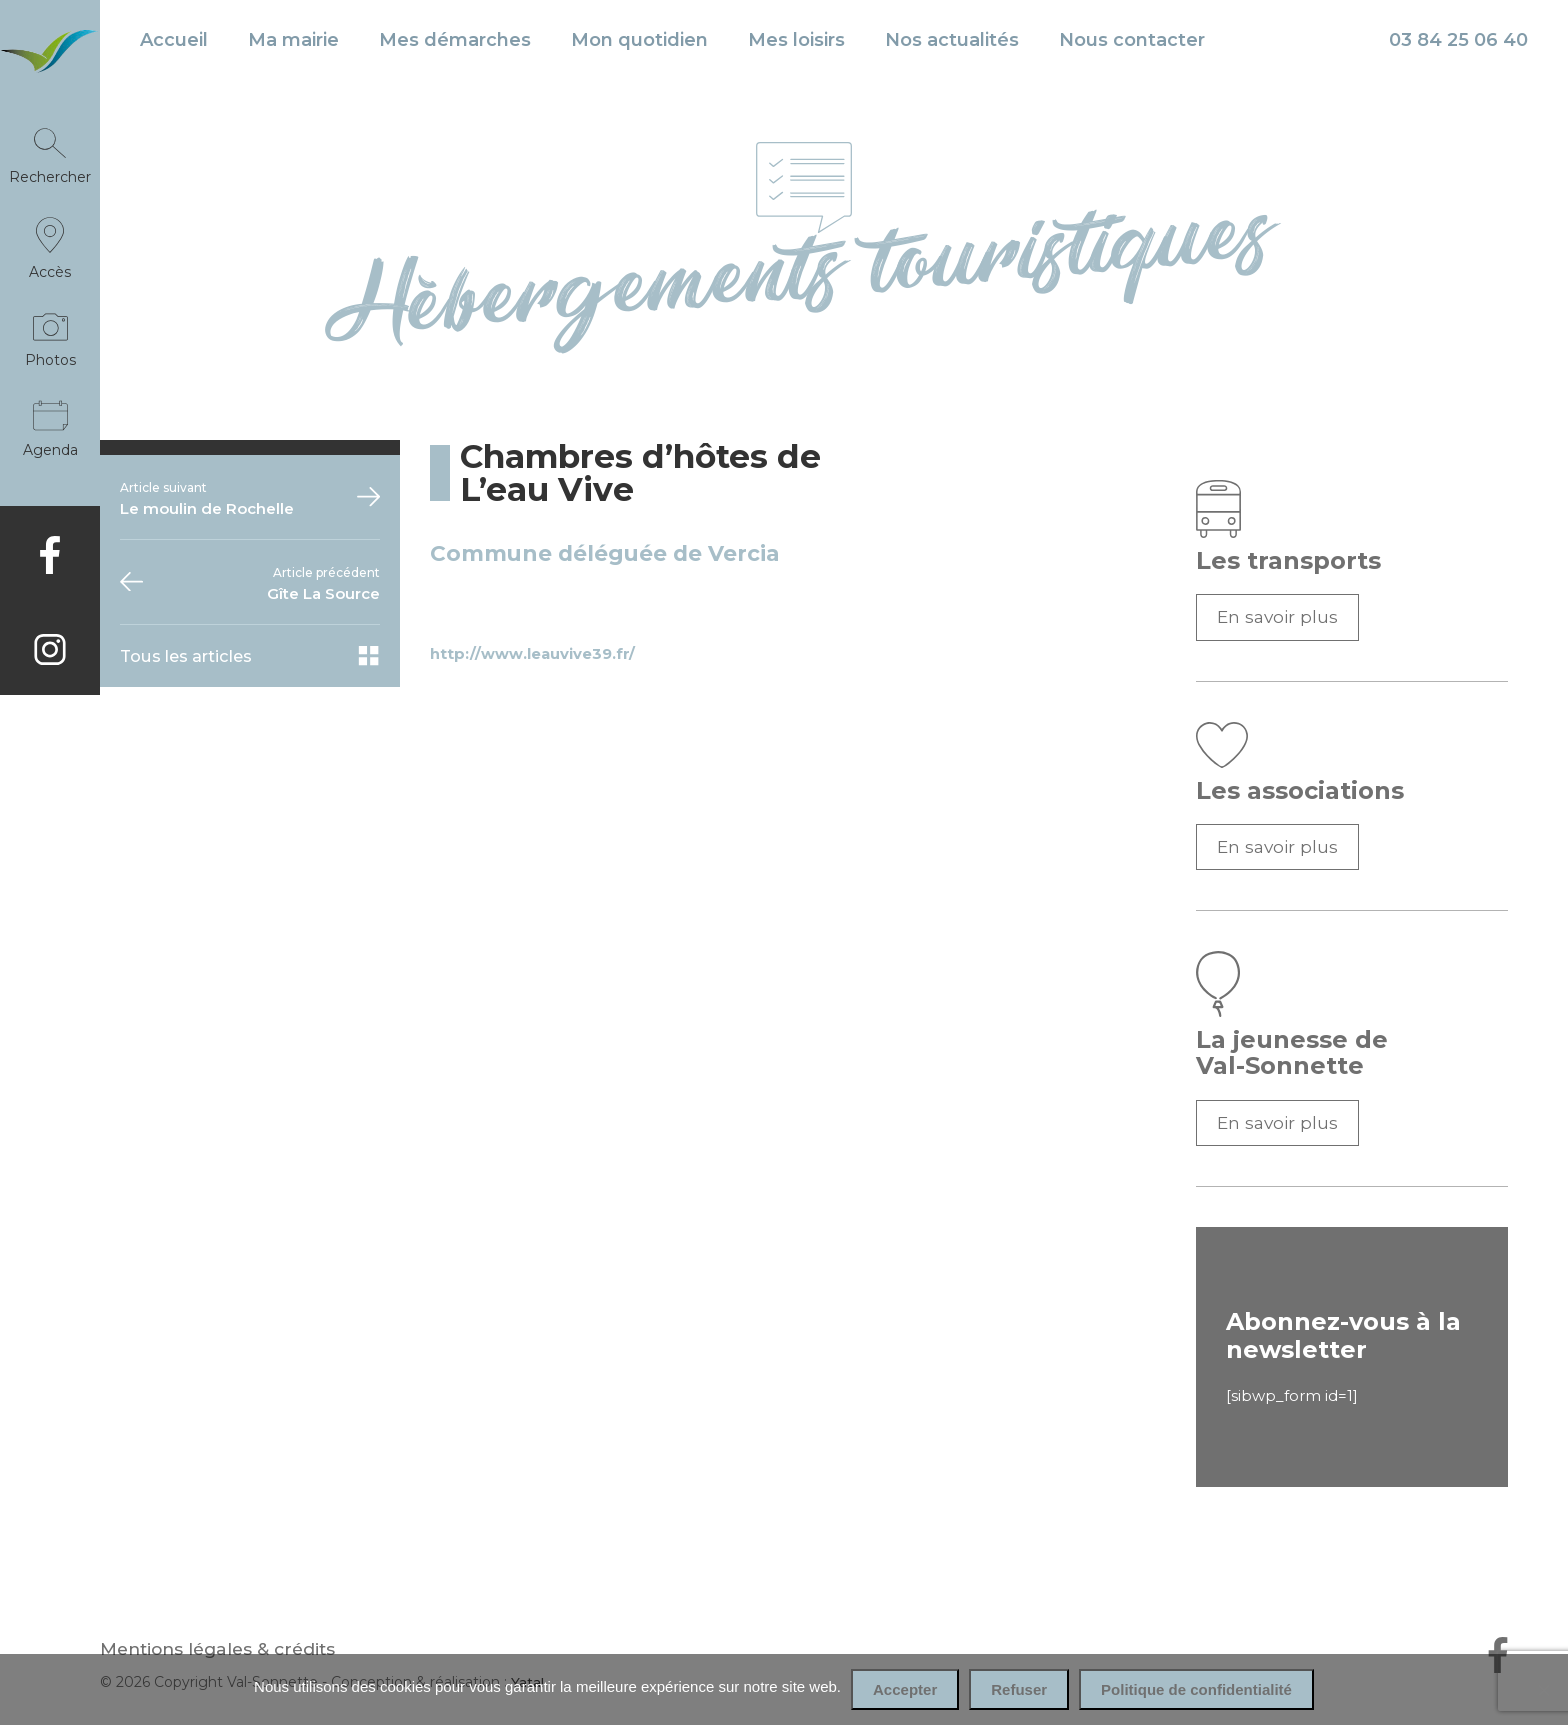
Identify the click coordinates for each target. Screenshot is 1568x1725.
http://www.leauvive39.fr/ (533, 653)
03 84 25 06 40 (1458, 40)
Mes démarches (455, 40)
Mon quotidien (639, 40)
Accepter (905, 1689)
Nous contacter (1132, 40)
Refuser (1019, 1689)
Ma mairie (293, 40)
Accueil (174, 40)
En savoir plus (1277, 616)
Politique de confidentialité (1196, 1689)
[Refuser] (1543, 1690)
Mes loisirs (796, 40)
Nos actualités (952, 40)
